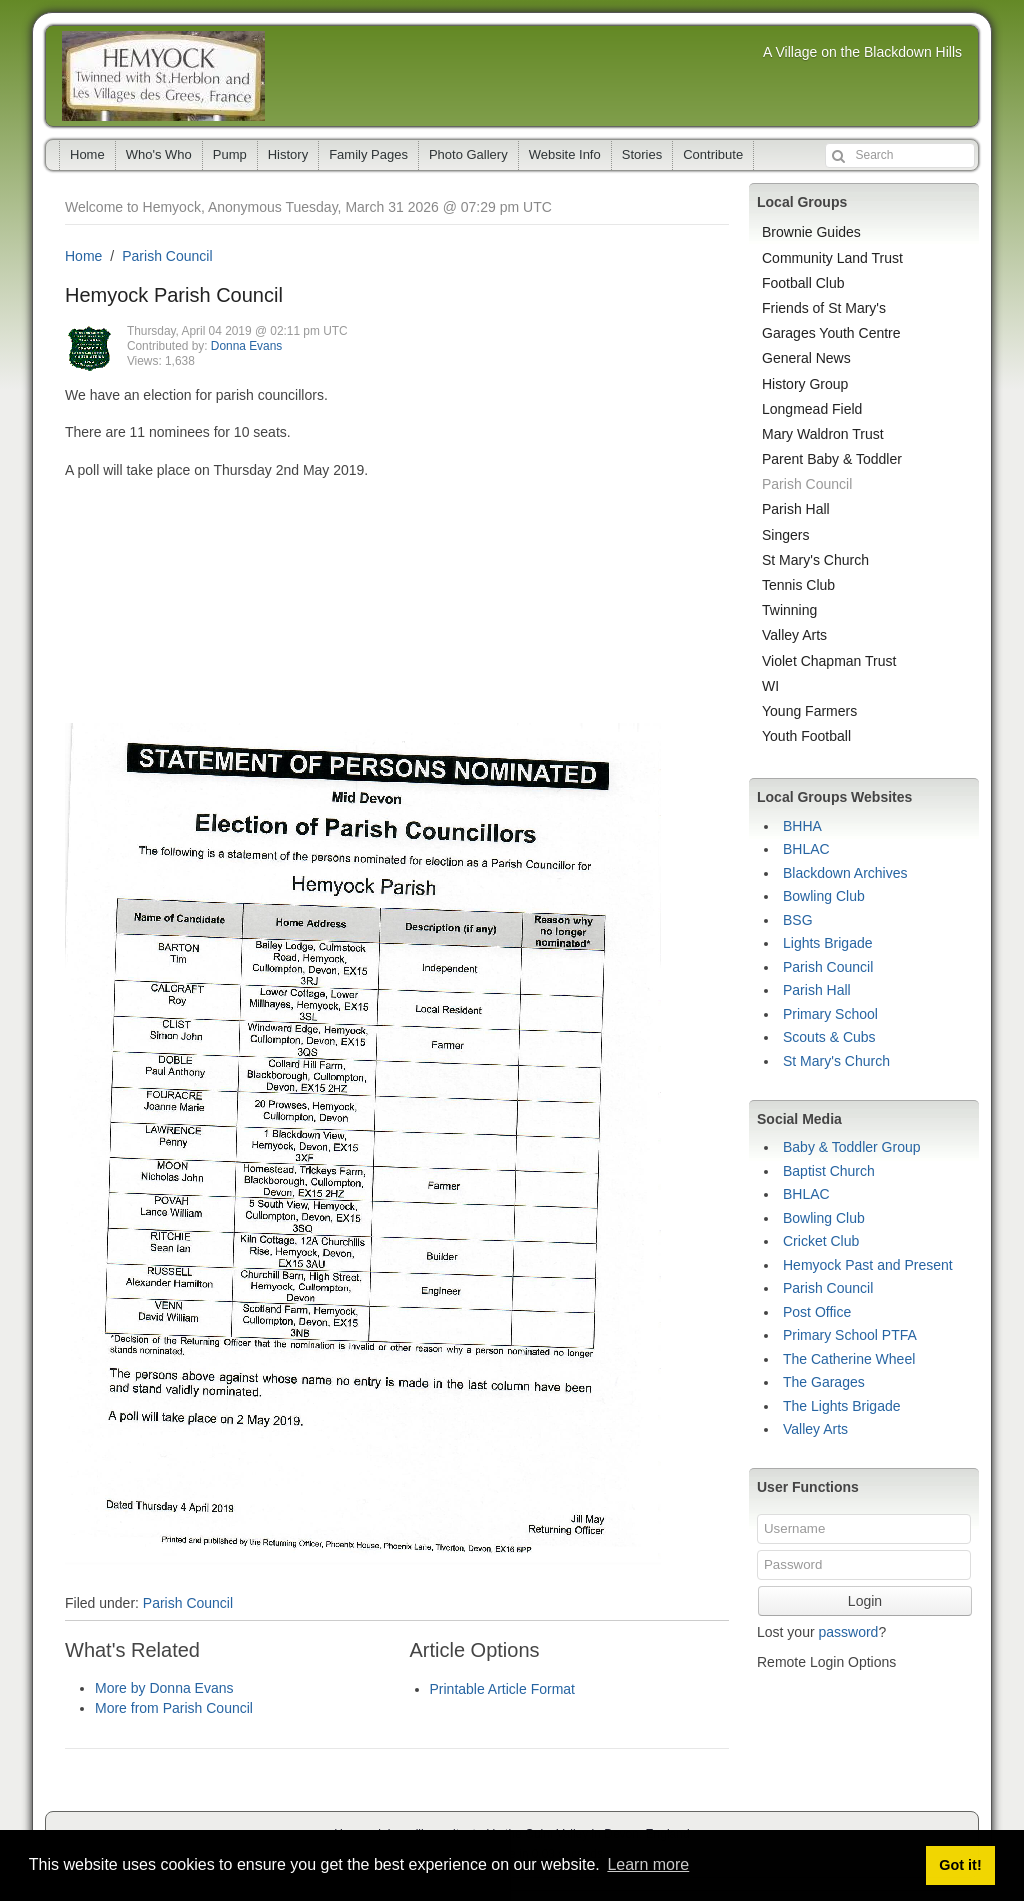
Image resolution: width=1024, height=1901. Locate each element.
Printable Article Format (503, 1689)
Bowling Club (824, 896)
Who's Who (159, 154)
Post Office (817, 1312)
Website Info (565, 154)
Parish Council (167, 256)
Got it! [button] (960, 1865)
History (288, 154)
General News (806, 358)
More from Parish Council (174, 1708)
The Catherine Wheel (849, 1359)
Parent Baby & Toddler (832, 459)
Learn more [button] (648, 1864)
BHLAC (806, 849)
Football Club (803, 283)
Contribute (713, 154)
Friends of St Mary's (824, 308)
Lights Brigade (828, 943)
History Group (805, 384)
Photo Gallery (468, 154)
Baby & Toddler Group (852, 1147)
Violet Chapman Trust (829, 661)
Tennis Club (798, 585)
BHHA (802, 826)
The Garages (824, 1382)
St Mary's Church (815, 560)
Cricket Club (821, 1241)
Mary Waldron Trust (823, 434)
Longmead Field (812, 409)
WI (770, 686)
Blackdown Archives (845, 873)
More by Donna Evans (164, 1688)
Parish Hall (796, 509)
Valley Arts (794, 635)
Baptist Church (829, 1171)
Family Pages (368, 154)
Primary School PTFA (850, 1335)
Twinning (789, 610)
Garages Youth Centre (831, 333)
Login (865, 1601)
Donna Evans (246, 346)
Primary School (830, 1014)
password (848, 1632)
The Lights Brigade (842, 1406)
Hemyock (163, 76)
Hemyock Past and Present (868, 1265)
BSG (798, 920)
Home (87, 154)
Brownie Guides (811, 232)
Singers (785, 535)
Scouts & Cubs (829, 1037)
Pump (230, 154)
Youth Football (806, 736)
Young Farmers (809, 711)
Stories (642, 154)
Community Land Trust (832, 258)
